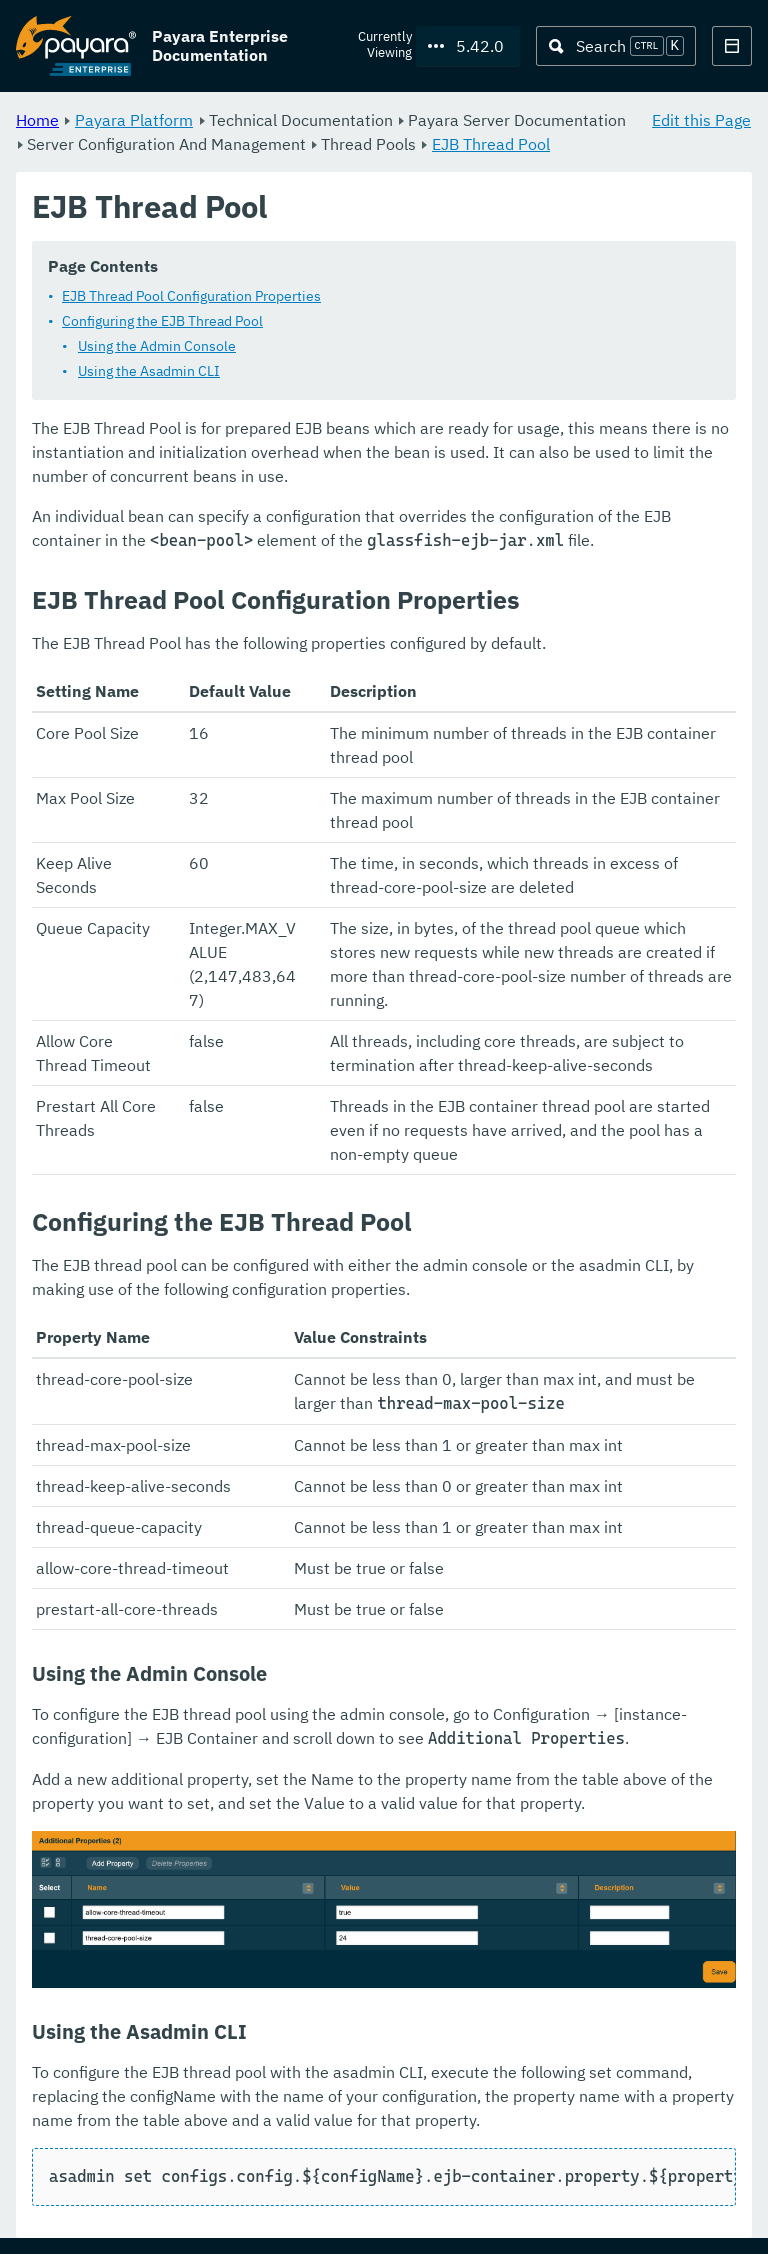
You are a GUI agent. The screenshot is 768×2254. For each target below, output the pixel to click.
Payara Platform (134, 120)
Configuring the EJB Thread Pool (162, 322)
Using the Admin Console (157, 347)
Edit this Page (701, 120)
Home (37, 120)
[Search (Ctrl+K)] (616, 46)
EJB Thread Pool (491, 144)
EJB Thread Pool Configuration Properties (191, 297)
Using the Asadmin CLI (149, 372)
